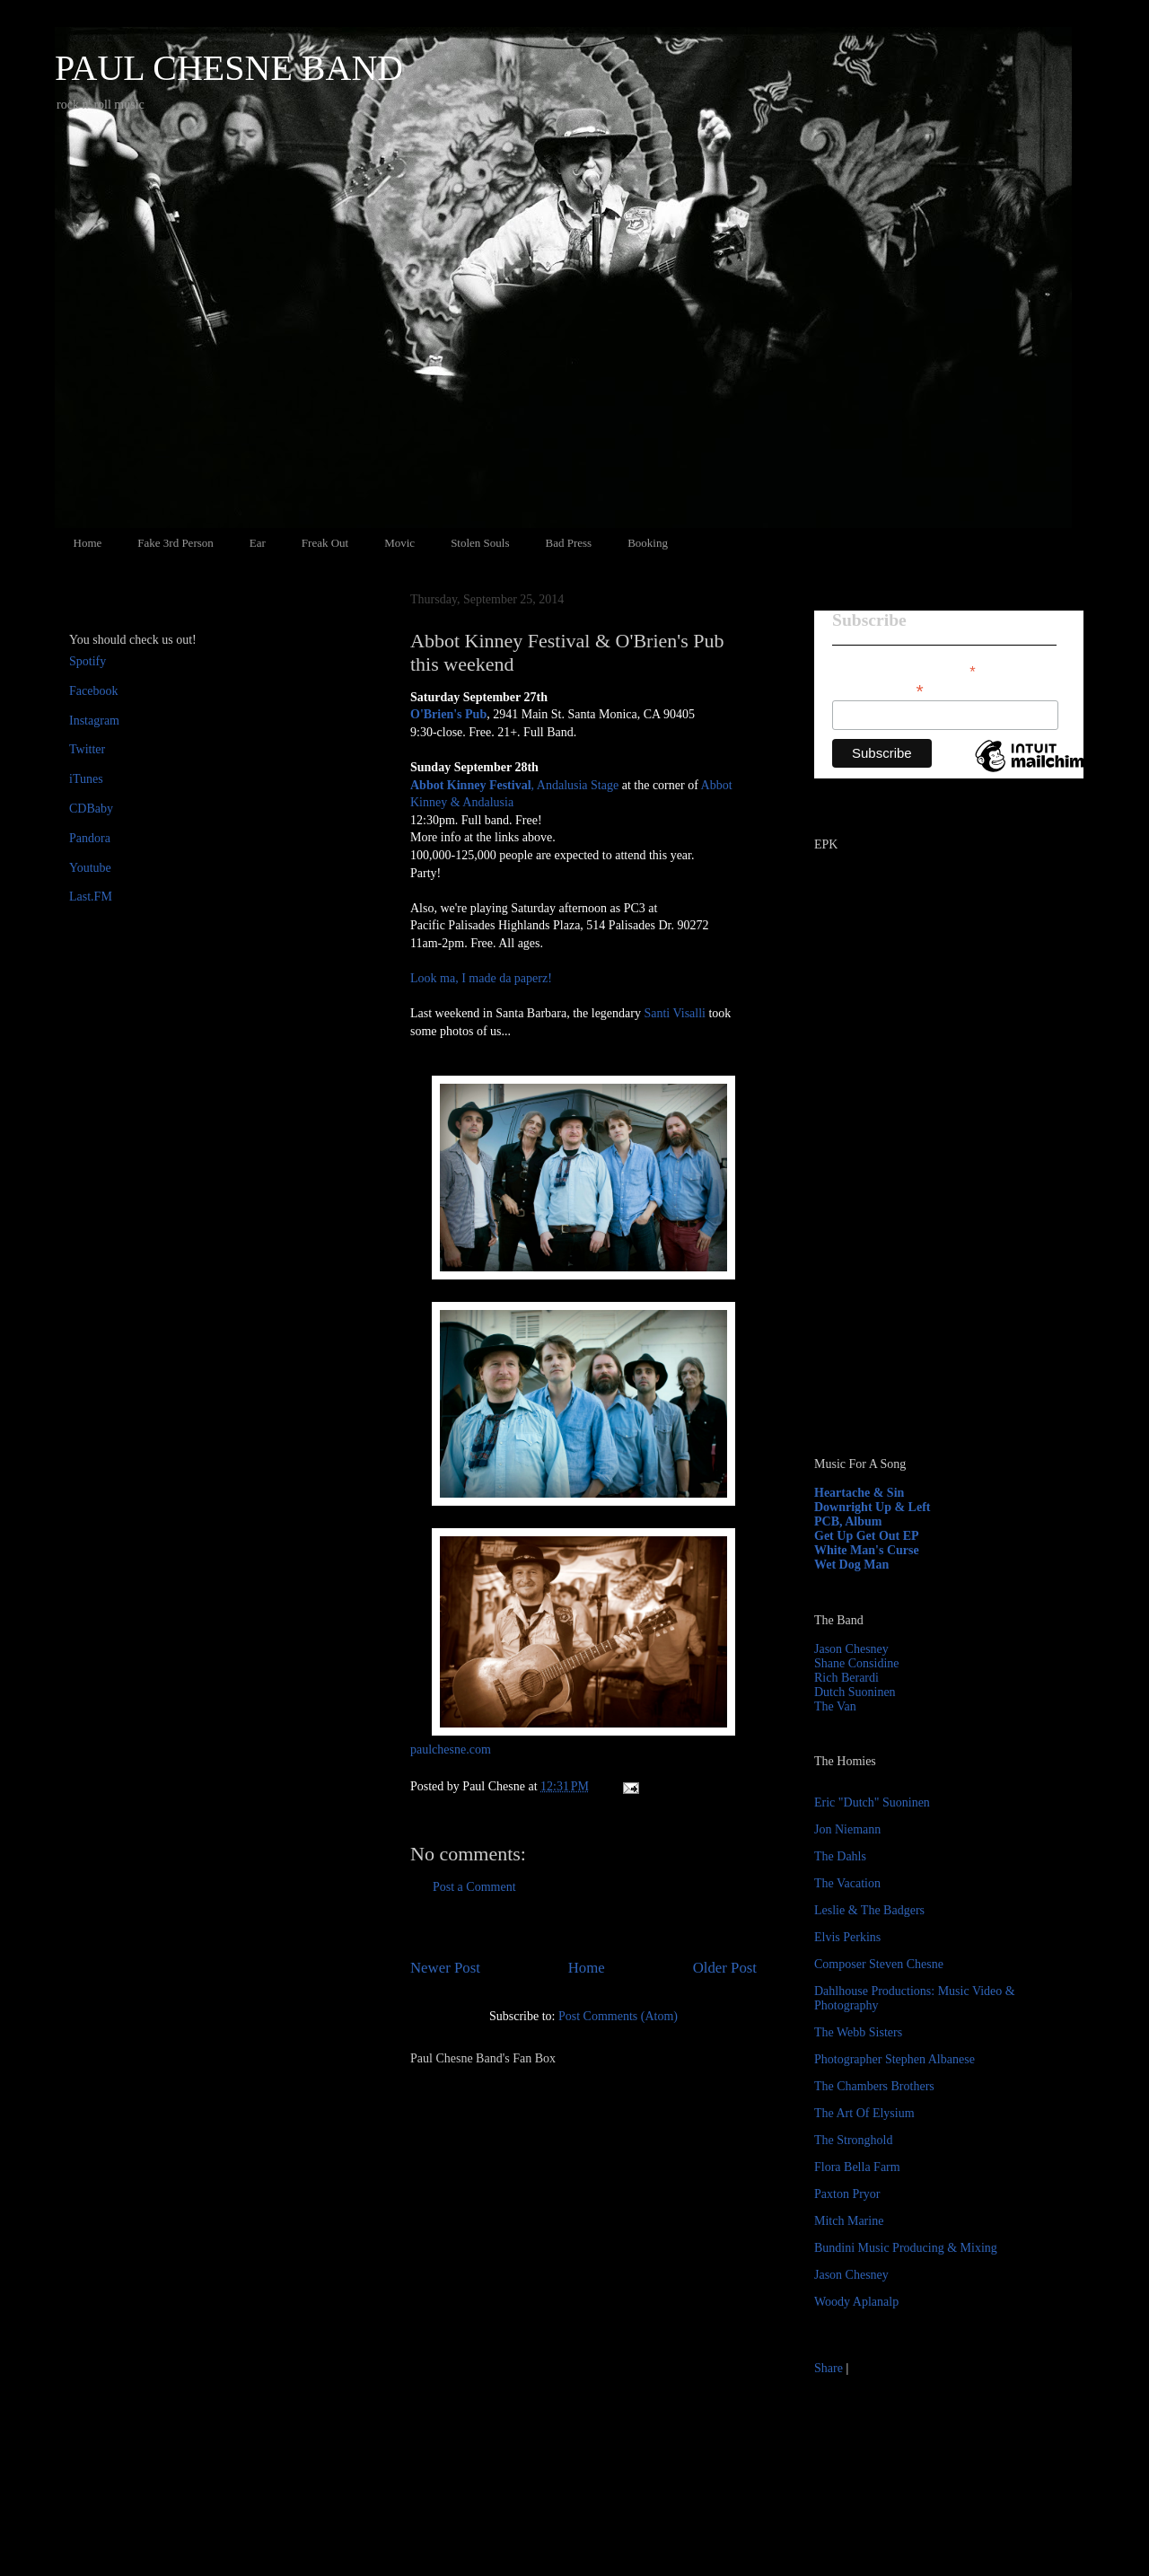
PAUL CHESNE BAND (229, 68)
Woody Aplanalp (856, 2301)
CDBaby (91, 808)
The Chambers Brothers (874, 2086)
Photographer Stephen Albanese (894, 2059)
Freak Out (325, 542)
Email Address (878, 689)
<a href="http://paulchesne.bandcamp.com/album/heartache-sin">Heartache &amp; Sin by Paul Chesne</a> (926, 1237)
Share (828, 2368)
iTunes (86, 779)
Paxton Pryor (847, 2194)
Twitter (87, 749)
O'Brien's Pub (448, 714)
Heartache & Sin (859, 1492)
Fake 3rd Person (175, 542)
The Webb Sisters (858, 2032)
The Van (835, 1706)
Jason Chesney (851, 1649)
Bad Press (569, 542)
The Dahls (840, 1856)
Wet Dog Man (851, 1564)
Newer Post (445, 1967)
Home (88, 542)
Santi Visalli (675, 1013)
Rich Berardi (846, 1677)
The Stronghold (853, 2140)
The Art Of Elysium (864, 2113)
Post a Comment (474, 1887)
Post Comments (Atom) (618, 2016)
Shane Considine (856, 1663)
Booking (647, 542)
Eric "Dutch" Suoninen (872, 1802)
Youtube (90, 868)
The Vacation (847, 1883)
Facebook (93, 691)
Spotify (87, 661)
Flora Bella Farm (857, 2167)
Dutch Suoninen (855, 1692)
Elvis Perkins (847, 1937)
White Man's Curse (866, 1550)
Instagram (94, 720)
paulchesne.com (450, 1749)
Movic (399, 542)
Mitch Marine (848, 2221)
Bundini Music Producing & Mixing (905, 2248)
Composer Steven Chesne (878, 1964)
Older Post (725, 1967)
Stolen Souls (480, 542)
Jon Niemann (847, 1829)
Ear (258, 542)
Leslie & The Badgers (869, 1910)
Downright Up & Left (872, 1507)
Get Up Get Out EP (866, 1536)
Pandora (89, 838)
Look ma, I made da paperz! (481, 978)
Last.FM (90, 896)
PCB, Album (847, 1521)
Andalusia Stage (577, 785)
